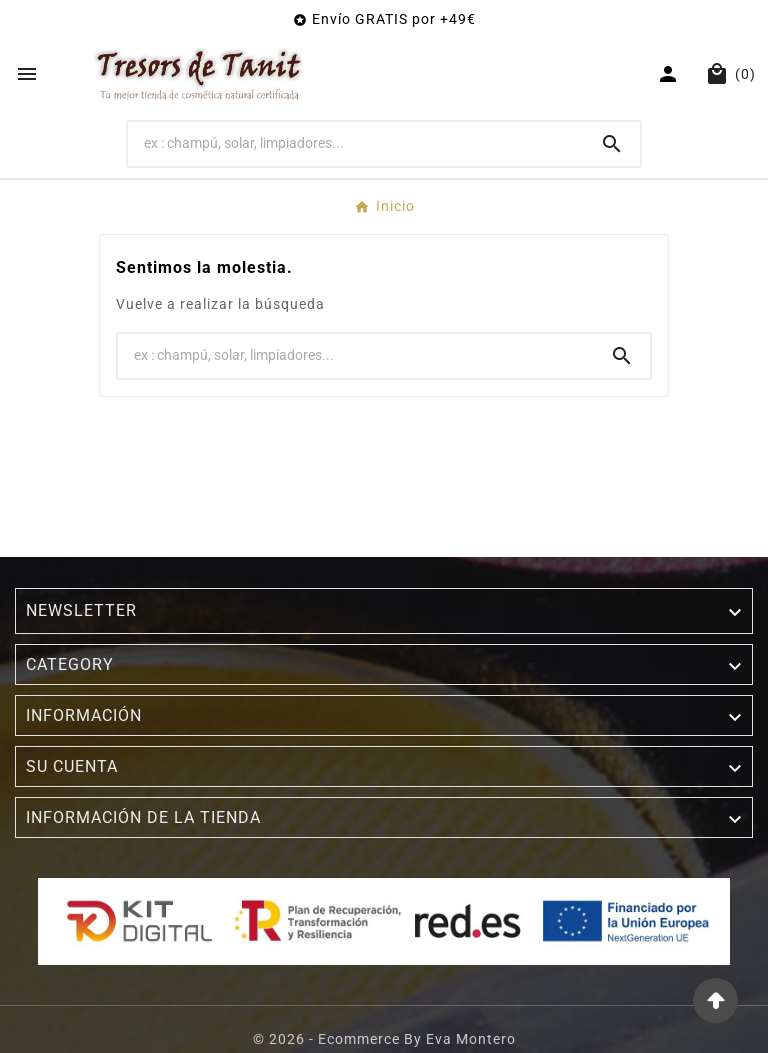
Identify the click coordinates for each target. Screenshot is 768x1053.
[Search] (612, 144)
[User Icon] (670, 74)
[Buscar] (356, 143)
